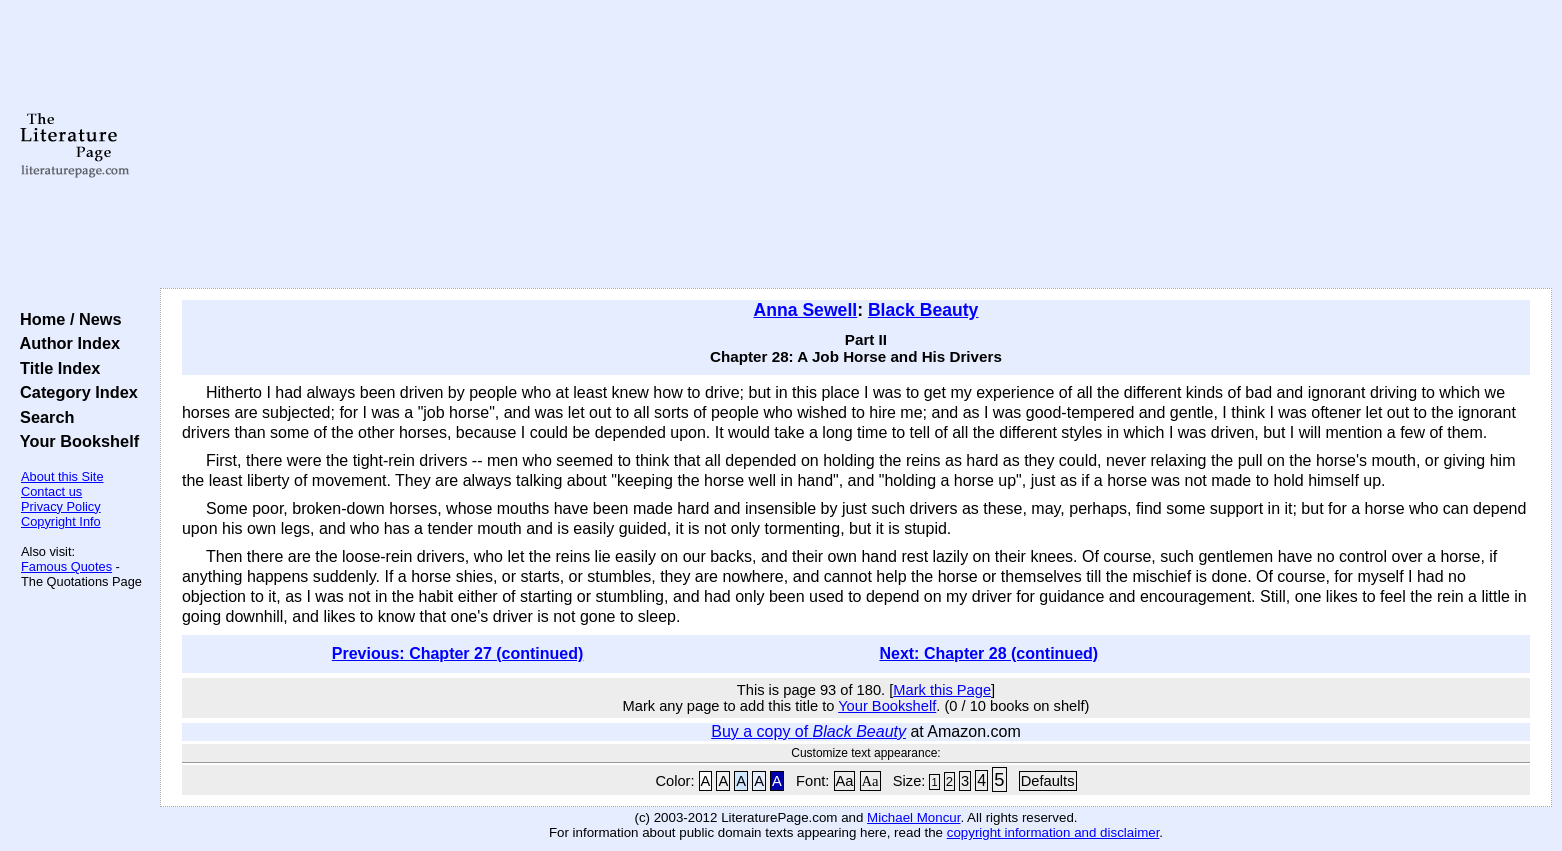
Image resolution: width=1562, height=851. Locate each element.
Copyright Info (61, 521)
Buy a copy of (808, 731)
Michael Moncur (913, 817)
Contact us (51, 491)
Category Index (74, 392)
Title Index (55, 368)
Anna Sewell (806, 310)
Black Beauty (923, 310)
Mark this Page (942, 690)
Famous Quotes (66, 566)
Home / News (66, 319)
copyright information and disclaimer (1053, 832)
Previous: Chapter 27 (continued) (458, 653)
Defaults (1048, 781)
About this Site (62, 476)
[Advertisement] (856, 145)
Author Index (65, 343)
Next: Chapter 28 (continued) (988, 653)
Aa (845, 781)
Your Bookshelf (75, 441)
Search (42, 417)
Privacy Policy (61, 506)
